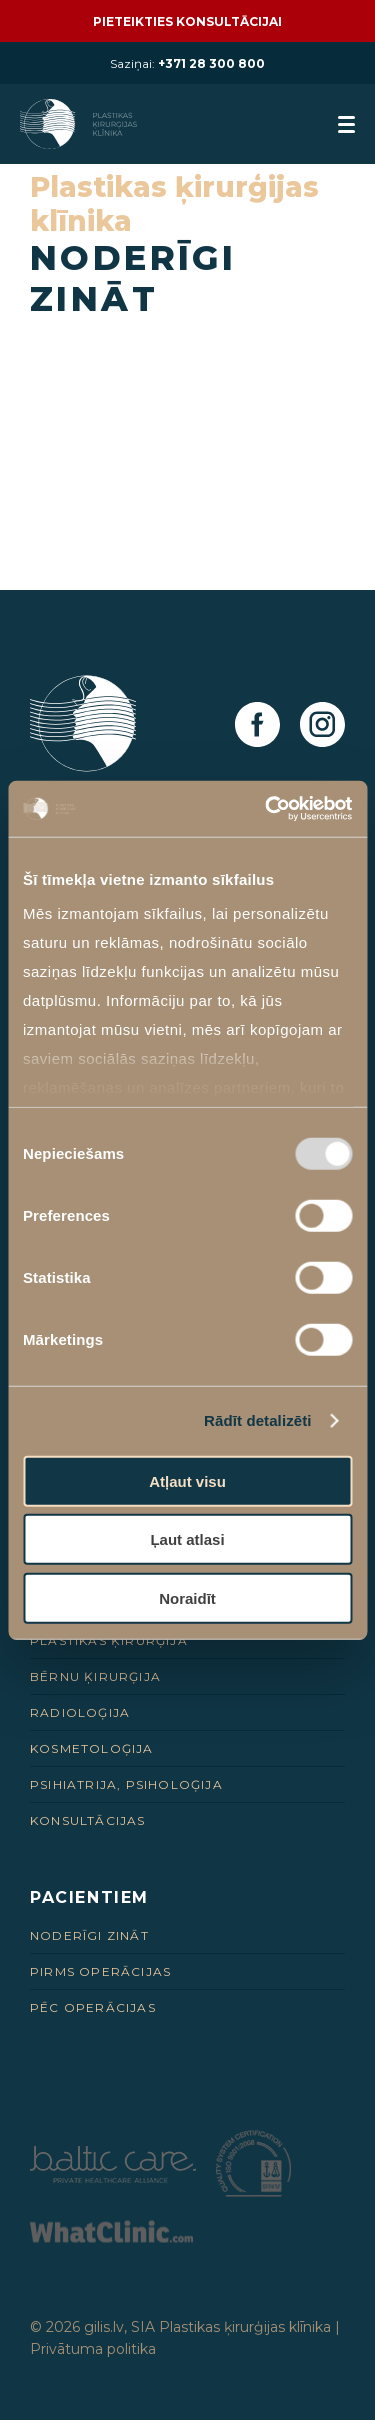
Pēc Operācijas (93, 2007)
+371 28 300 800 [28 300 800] (211, 63)
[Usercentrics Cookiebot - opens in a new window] (267, 809)
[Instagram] (322, 725)
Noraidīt (187, 1597)
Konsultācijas (88, 1820)
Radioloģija (80, 1712)
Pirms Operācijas (100, 1971)
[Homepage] (80, 124)
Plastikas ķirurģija (109, 1640)
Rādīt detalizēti (257, 1420)
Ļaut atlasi (187, 1539)
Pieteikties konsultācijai (187, 21)
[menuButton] (346, 124)
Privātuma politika (93, 2349)
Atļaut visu (187, 1480)
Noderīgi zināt (89, 1935)
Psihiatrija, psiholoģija (126, 1784)
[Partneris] (113, 2177)
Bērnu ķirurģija (95, 1676)
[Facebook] (257, 725)
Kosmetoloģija (92, 1748)
